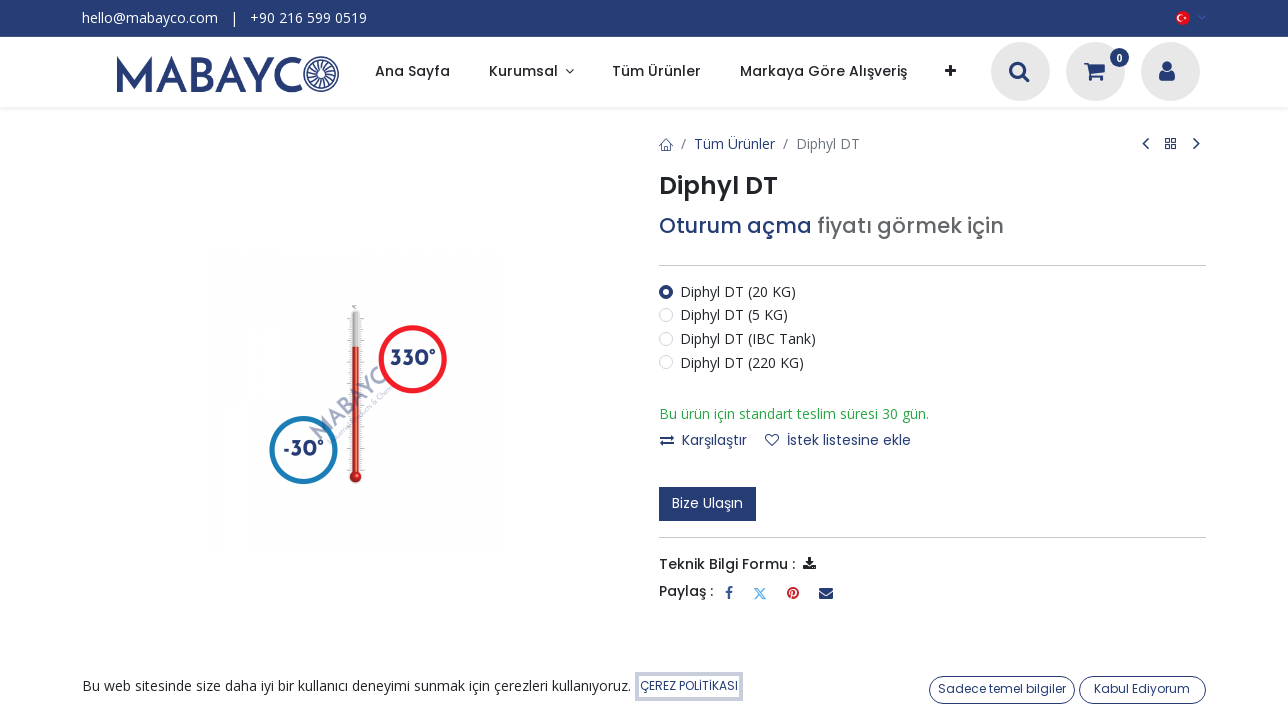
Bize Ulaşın (707, 503)
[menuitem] (412, 72)
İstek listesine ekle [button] (838, 440)
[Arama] (1019, 73)
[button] (950, 72)
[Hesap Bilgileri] (1167, 73)
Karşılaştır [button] (703, 440)
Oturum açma (735, 225)
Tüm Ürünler (734, 143)
